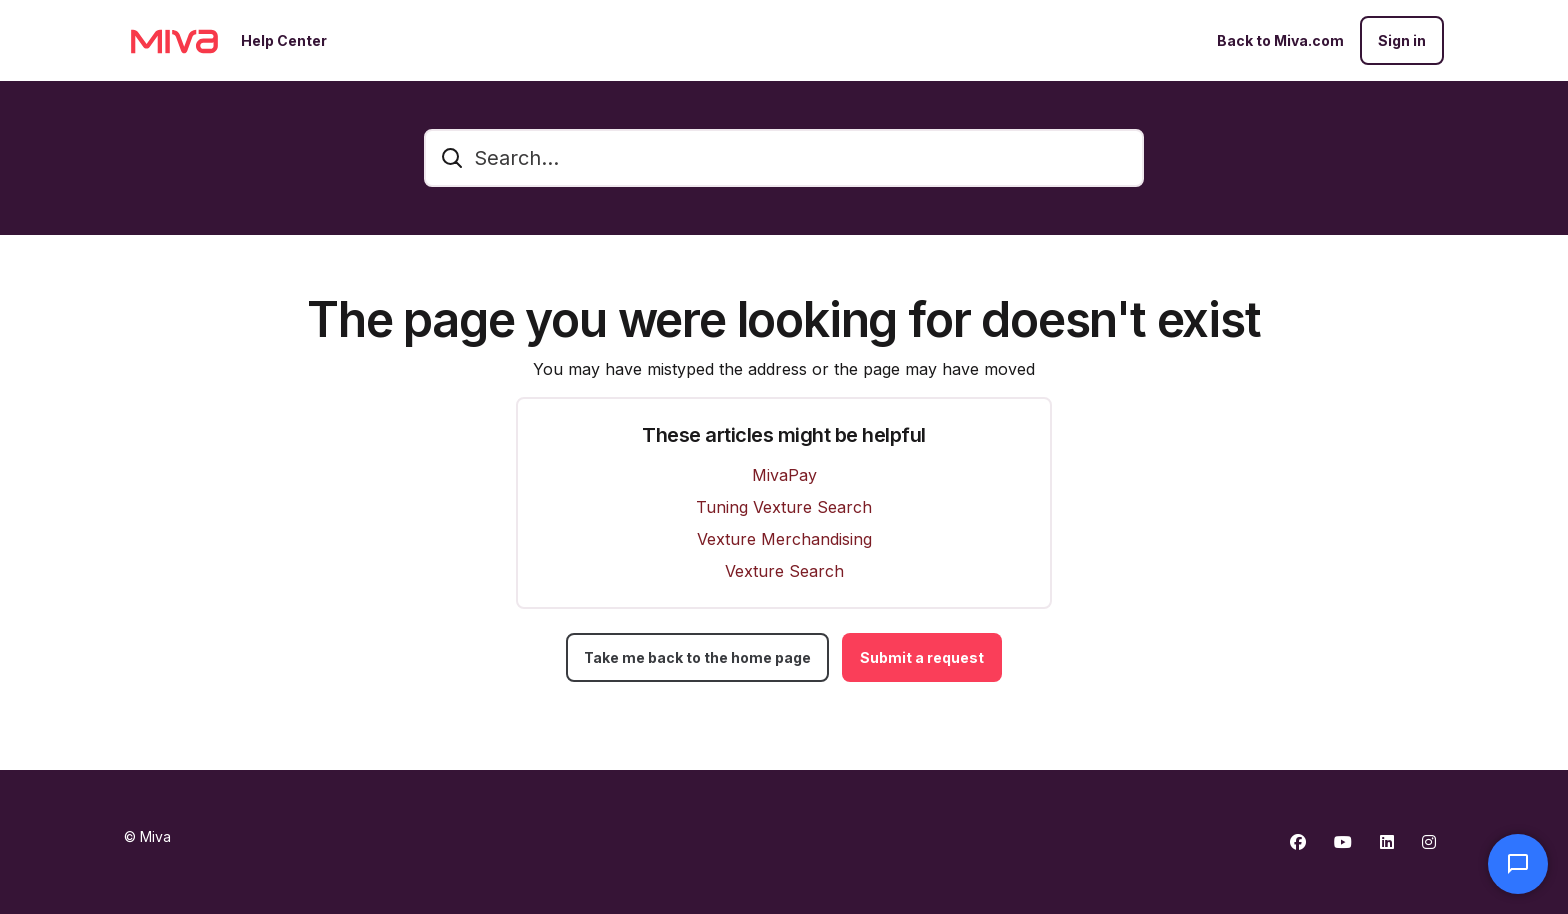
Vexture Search (784, 571)
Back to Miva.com (1280, 40)
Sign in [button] (1402, 40)
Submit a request (922, 657)
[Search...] (784, 158)
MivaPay (784, 475)
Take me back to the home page (697, 657)
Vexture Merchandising (784, 539)
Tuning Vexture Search (784, 507)
